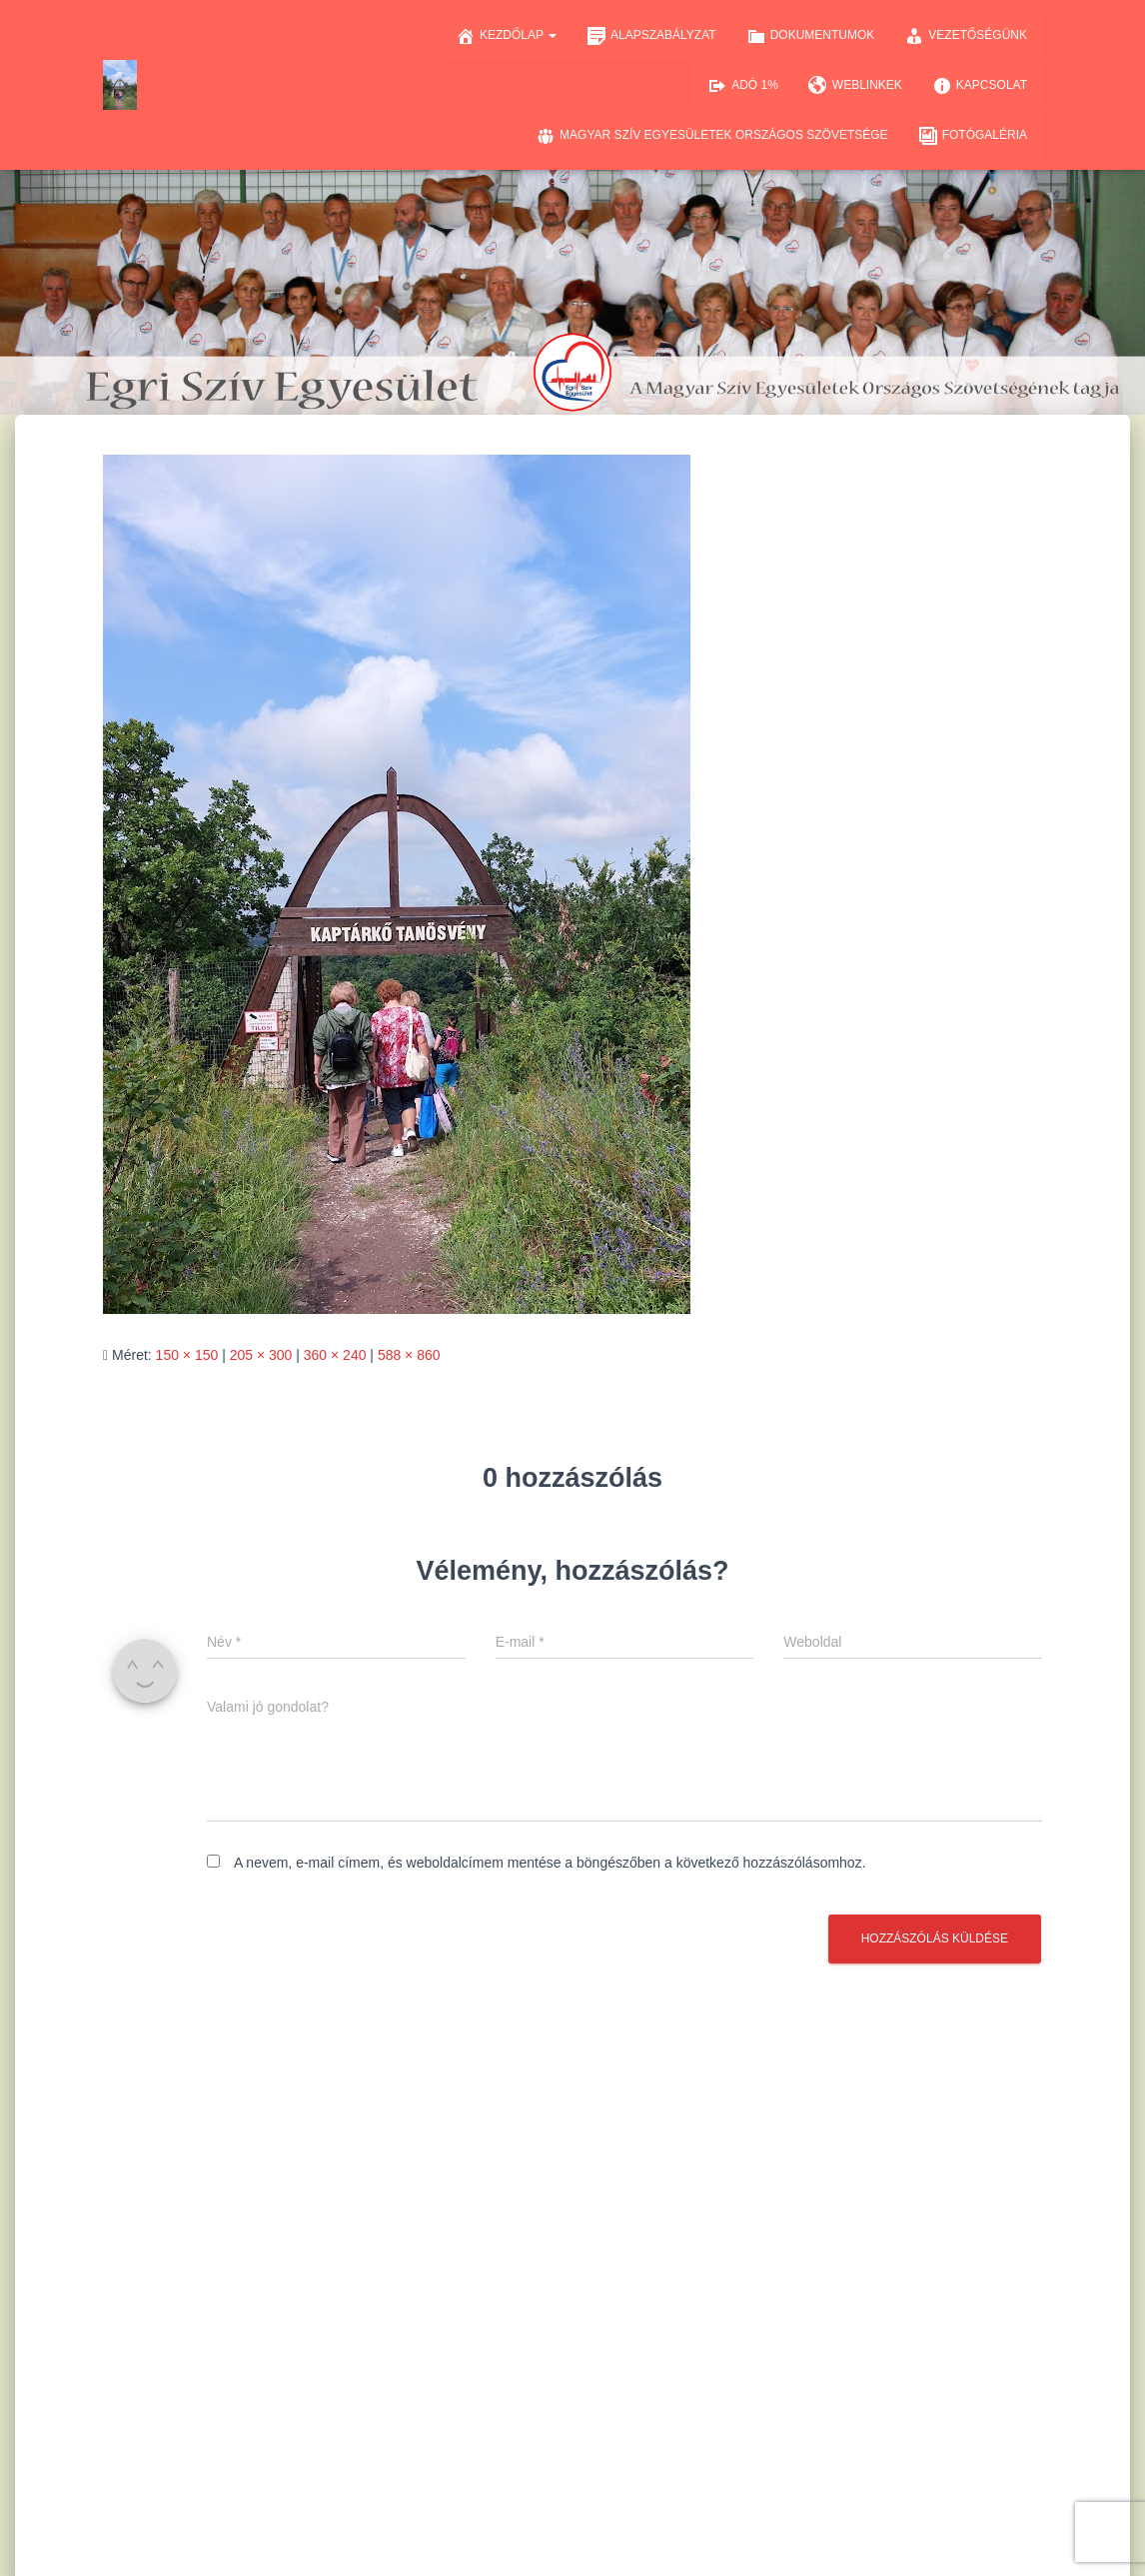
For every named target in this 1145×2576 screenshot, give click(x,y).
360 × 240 (335, 1355)
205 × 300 (261, 1355)
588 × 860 (409, 1355)
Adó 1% (742, 86)
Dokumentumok (810, 36)
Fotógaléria (972, 136)
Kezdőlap (506, 36)
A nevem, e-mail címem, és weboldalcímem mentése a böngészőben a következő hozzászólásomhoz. (550, 1863)
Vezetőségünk (965, 36)
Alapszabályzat (651, 36)
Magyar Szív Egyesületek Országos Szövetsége (712, 136)
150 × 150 (187, 1355)
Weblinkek (855, 86)
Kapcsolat (979, 86)
